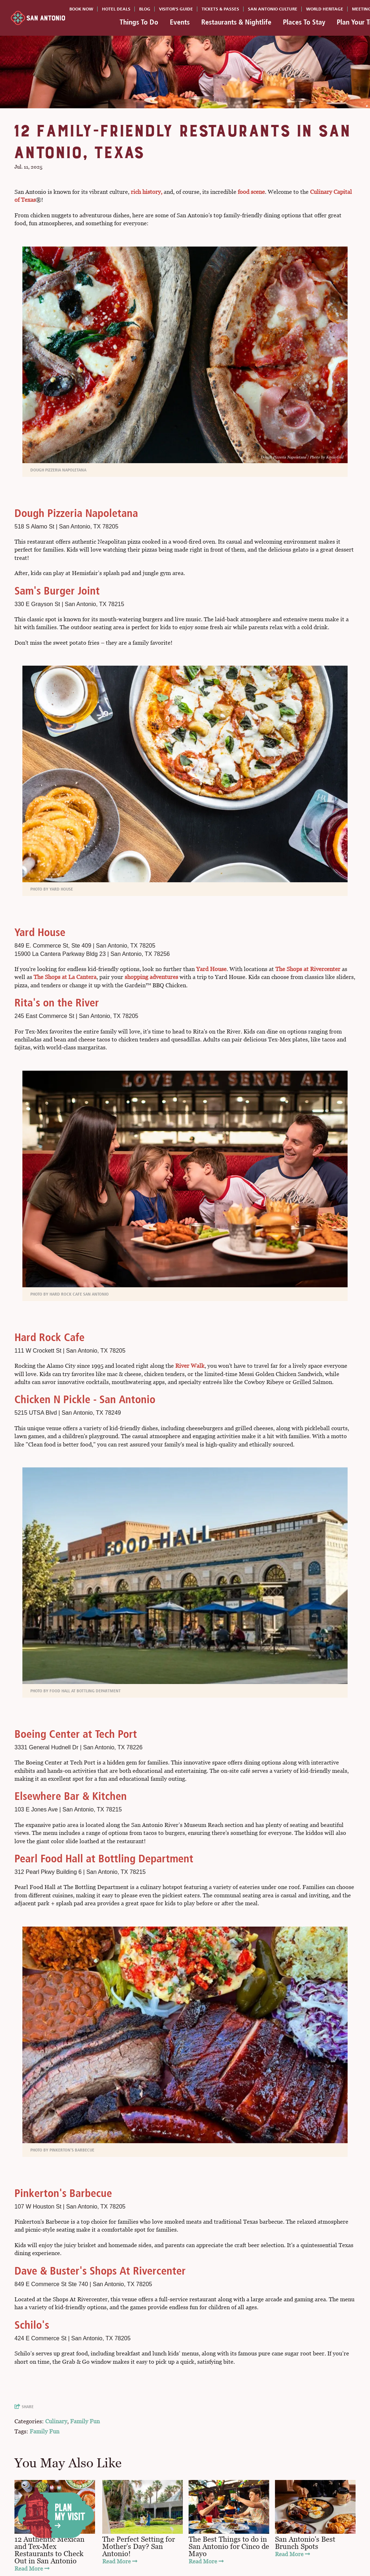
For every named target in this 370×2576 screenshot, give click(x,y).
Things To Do (139, 22)
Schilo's (31, 2325)
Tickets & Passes (220, 9)
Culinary (56, 2421)
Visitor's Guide (176, 9)
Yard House (39, 932)
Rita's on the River (56, 1002)
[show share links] (26, 2406)
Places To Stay (304, 22)
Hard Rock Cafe (49, 1337)
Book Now (81, 9)
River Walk (190, 1365)
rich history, (146, 191)
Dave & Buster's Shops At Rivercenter (100, 2270)
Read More (32, 2568)
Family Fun (85, 2421)
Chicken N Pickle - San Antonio (84, 1399)
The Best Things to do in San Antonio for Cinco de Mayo (229, 2546)
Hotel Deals (116, 9)
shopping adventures (151, 977)
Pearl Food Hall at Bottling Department (103, 1858)
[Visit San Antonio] (38, 18)
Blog (144, 9)
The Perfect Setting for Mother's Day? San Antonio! (138, 2546)
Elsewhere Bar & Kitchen (70, 1796)
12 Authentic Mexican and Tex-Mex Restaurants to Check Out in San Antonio (49, 2550)
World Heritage (324, 9)
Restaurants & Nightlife (236, 22)
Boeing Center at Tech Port (75, 1734)
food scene (251, 191)
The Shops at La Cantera (65, 977)
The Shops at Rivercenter (307, 969)
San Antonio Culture (272, 9)
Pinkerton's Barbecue (63, 2193)
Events (180, 22)
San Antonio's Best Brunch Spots (305, 2542)
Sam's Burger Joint (57, 590)
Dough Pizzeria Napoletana (76, 513)
